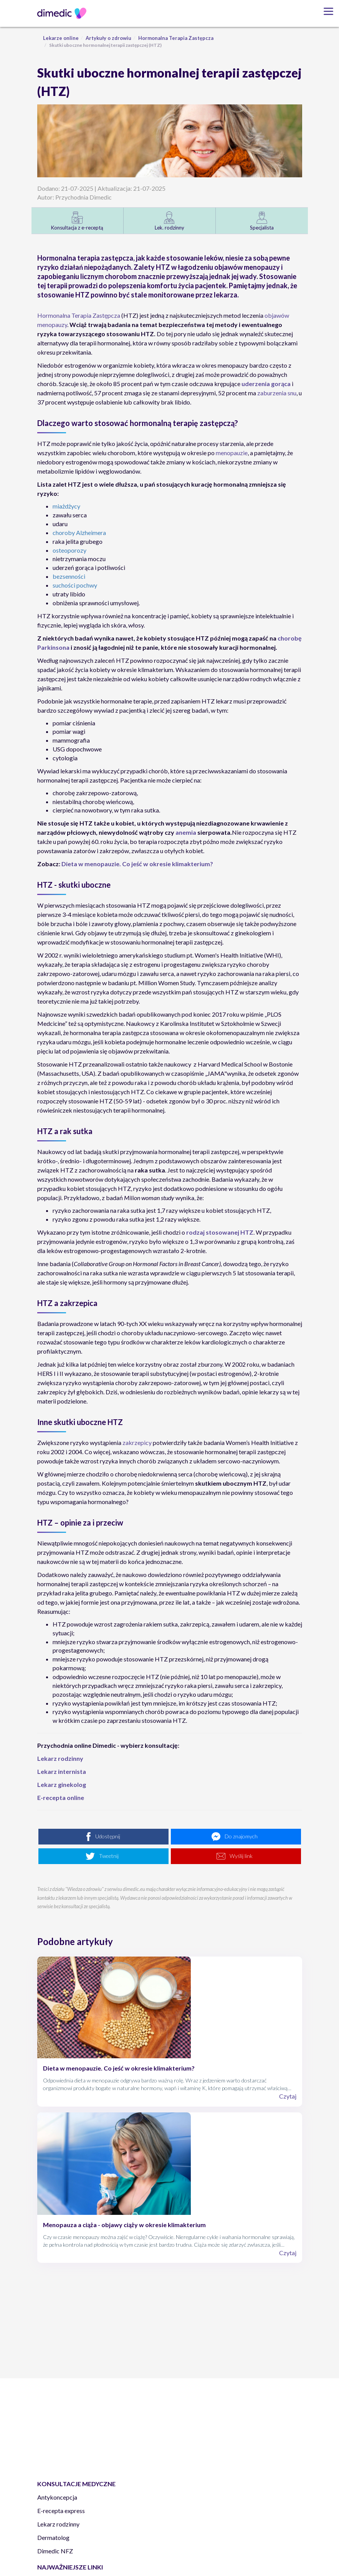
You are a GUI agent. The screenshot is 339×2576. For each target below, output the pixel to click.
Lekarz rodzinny (58, 2524)
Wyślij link (241, 1856)
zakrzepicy (137, 1442)
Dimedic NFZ (55, 2551)
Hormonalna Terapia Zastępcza (175, 38)
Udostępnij (107, 1836)
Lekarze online (61, 38)
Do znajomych (241, 1836)
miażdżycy (66, 506)
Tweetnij (109, 1856)
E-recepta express (61, 2510)
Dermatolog (53, 2537)
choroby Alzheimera (79, 532)
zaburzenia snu (276, 392)
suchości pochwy (75, 585)
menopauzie (232, 452)
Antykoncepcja (57, 2497)
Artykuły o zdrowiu (108, 38)
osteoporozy (69, 550)
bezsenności (69, 576)
